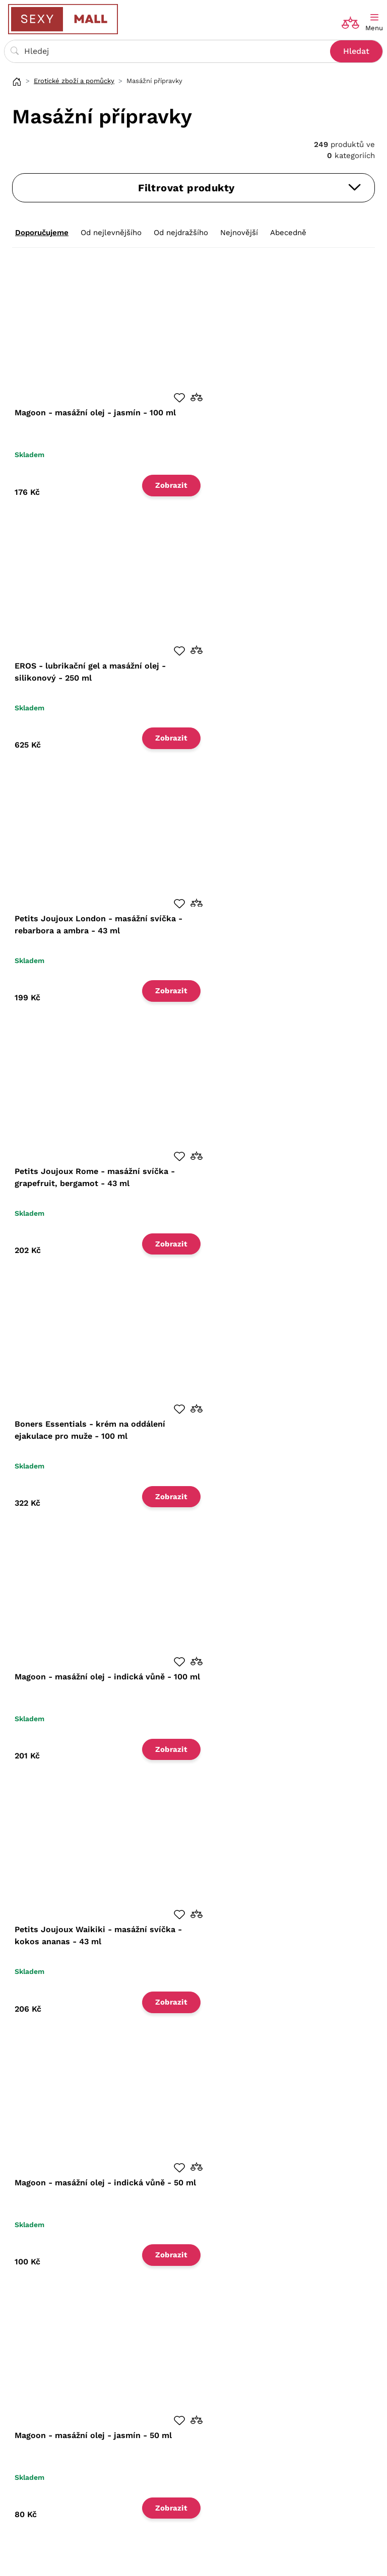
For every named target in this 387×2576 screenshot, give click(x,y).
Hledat (356, 51)
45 (142, 2317)
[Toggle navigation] (374, 23)
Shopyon (321, 2558)
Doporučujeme (42, 232)
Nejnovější (239, 232)
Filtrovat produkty (250, 187)
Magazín (214, 2403)
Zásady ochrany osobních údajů (73, 2433)
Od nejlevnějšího (111, 232)
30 (121, 2317)
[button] (183, 395)
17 (332, 2317)
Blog (208, 2418)
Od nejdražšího (181, 232)
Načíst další (212, 2319)
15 (102, 2317)
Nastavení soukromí (52, 2448)
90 (162, 2317)
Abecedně (288, 232)
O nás (26, 2403)
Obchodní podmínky (52, 2418)
